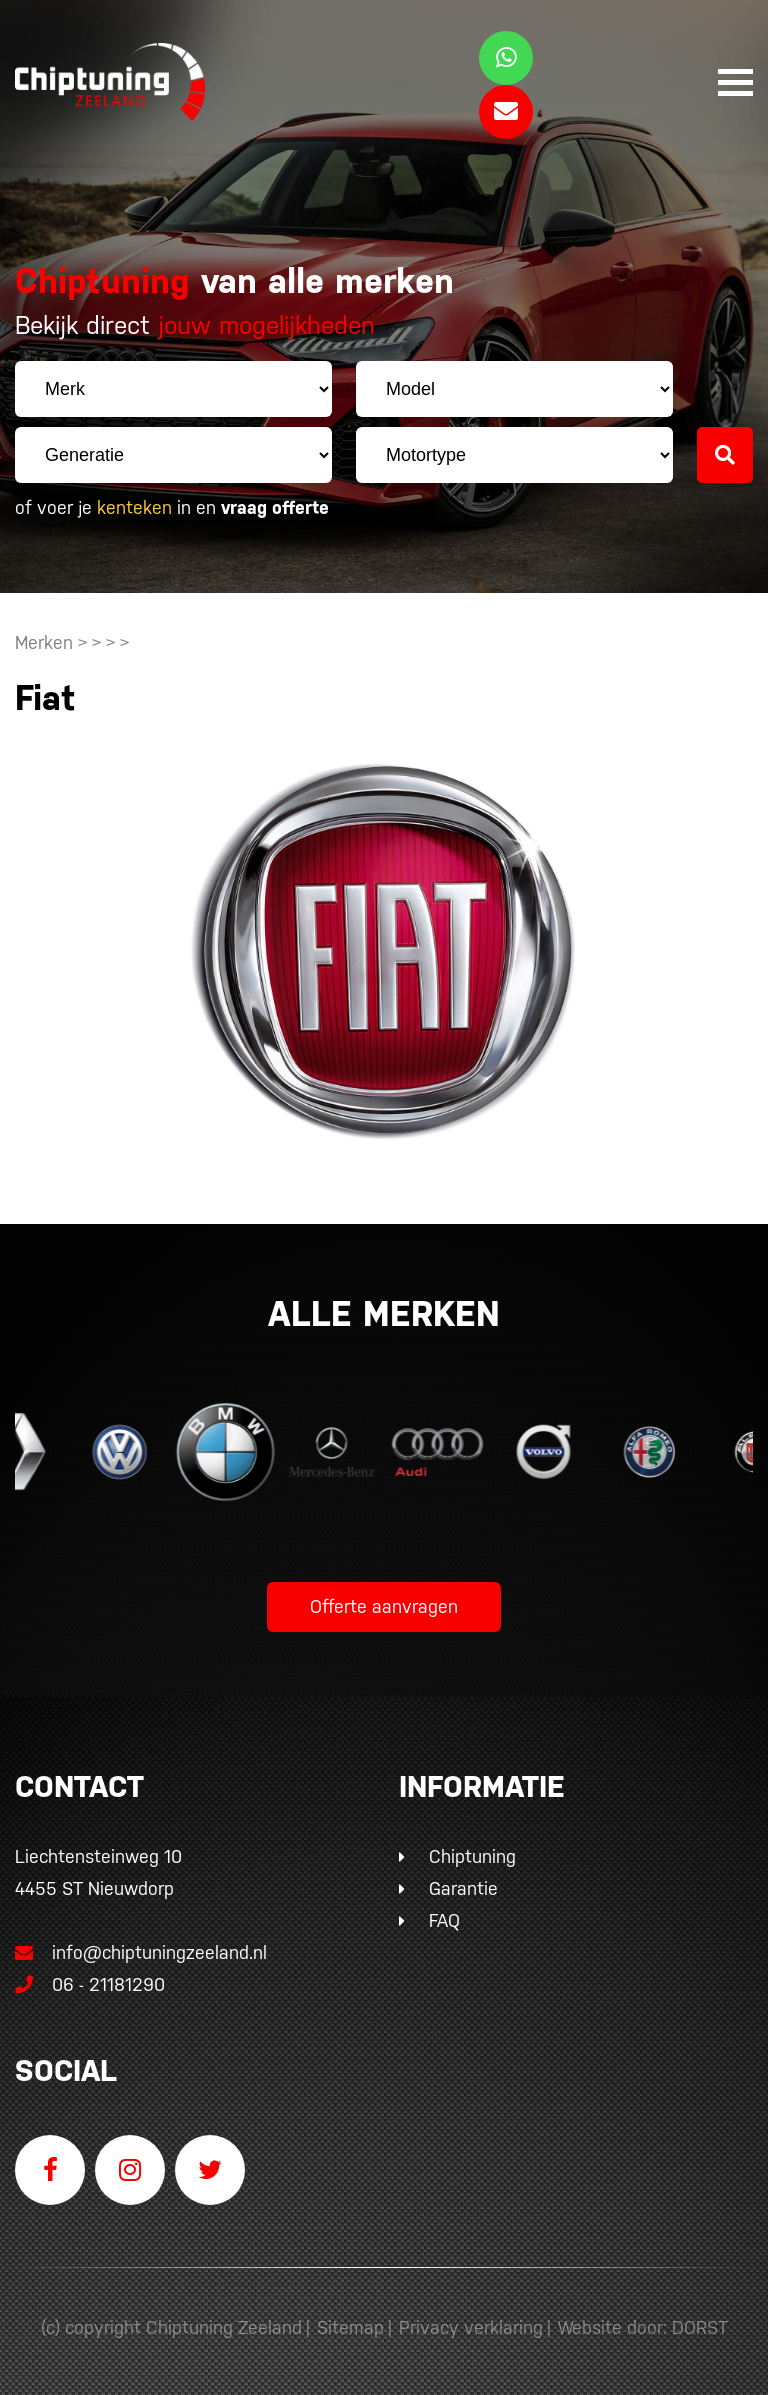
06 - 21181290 (90, 1984)
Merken (44, 642)
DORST (700, 2327)
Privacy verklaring (471, 2327)
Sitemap (350, 2327)
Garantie (463, 1888)
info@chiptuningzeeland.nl (141, 1952)
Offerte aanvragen (384, 1606)
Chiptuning (472, 1856)
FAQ (444, 1920)
